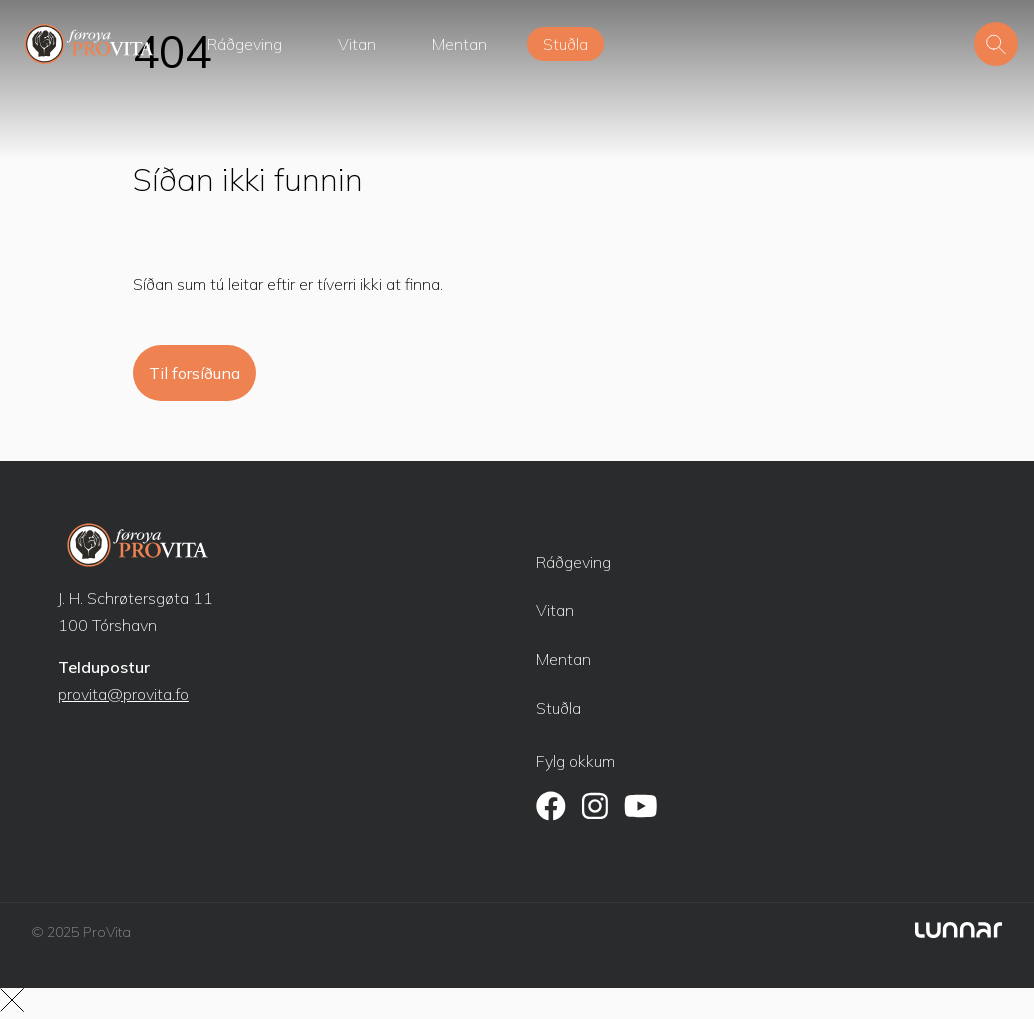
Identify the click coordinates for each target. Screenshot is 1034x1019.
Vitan (357, 44)
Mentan (459, 44)
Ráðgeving (244, 44)
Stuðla (565, 44)
